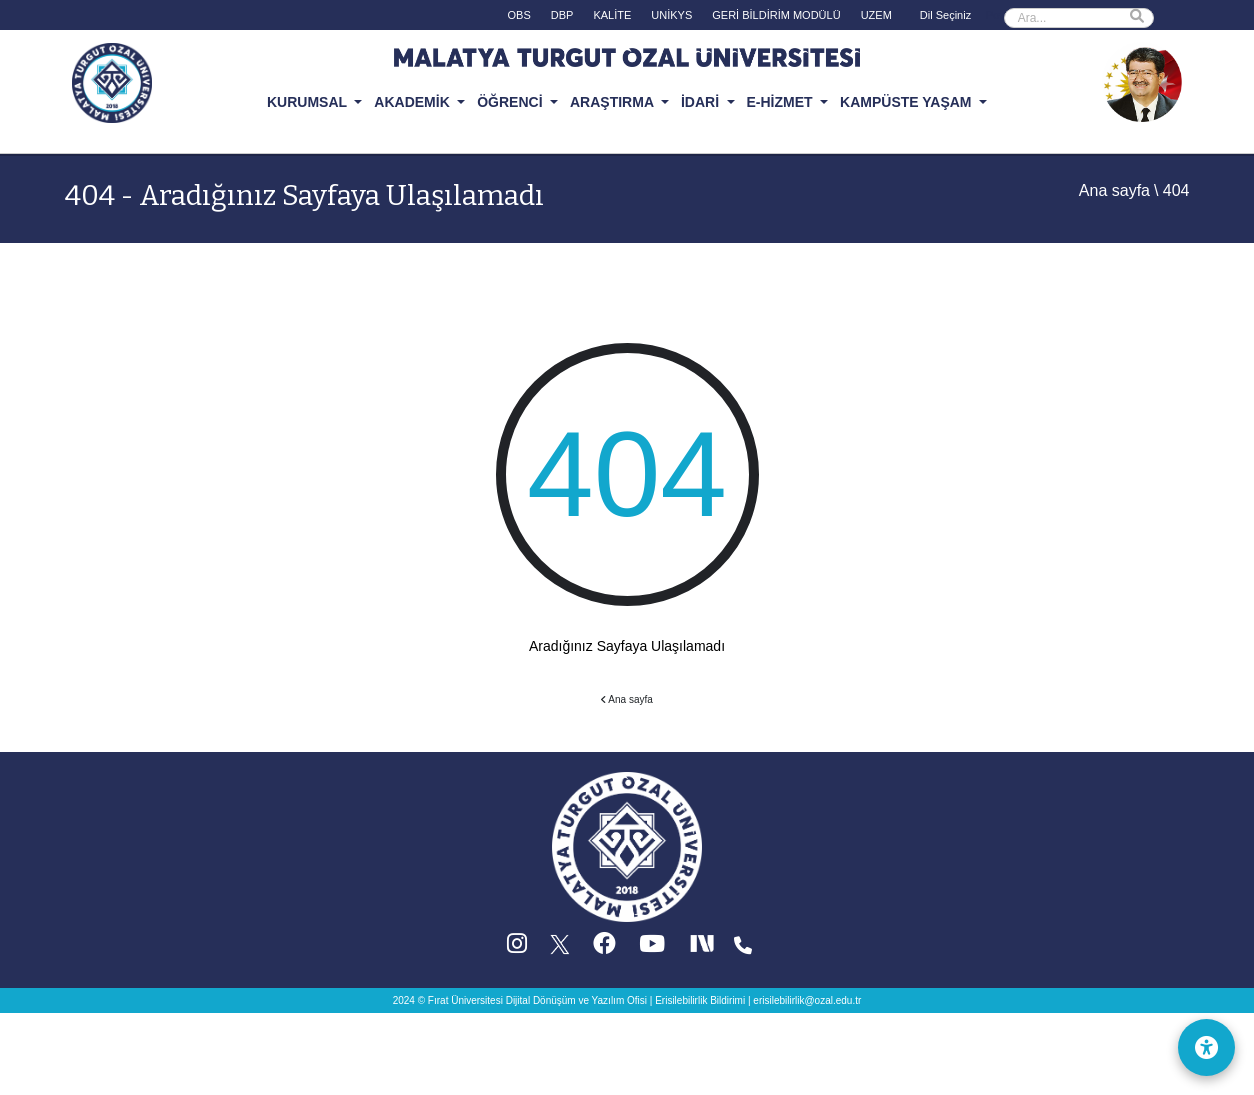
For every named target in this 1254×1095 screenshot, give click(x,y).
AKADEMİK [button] (413, 102)
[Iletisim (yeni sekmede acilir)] (743, 948)
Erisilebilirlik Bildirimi (700, 1000)
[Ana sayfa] (627, 846)
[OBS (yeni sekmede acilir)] (519, 19)
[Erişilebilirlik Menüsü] (1204, 1045)
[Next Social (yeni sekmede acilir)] (704, 948)
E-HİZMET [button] (782, 102)
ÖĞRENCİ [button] (511, 102)
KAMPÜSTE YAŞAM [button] (907, 102)
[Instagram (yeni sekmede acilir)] (517, 948)
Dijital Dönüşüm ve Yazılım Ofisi (576, 1000)
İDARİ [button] (702, 102)
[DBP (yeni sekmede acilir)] (562, 19)
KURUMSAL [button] (309, 102)
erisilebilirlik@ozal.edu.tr (807, 1000)
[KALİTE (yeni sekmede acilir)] (612, 19)
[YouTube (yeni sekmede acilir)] (652, 948)
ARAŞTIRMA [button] (613, 102)
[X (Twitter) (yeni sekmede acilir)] (561, 948)
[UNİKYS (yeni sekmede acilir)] (671, 19)
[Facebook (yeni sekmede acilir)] (604, 948)
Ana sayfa (1114, 190)
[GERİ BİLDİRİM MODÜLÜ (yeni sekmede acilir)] (776, 19)
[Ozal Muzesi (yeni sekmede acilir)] (1142, 81)
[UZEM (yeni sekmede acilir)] (876, 19)
